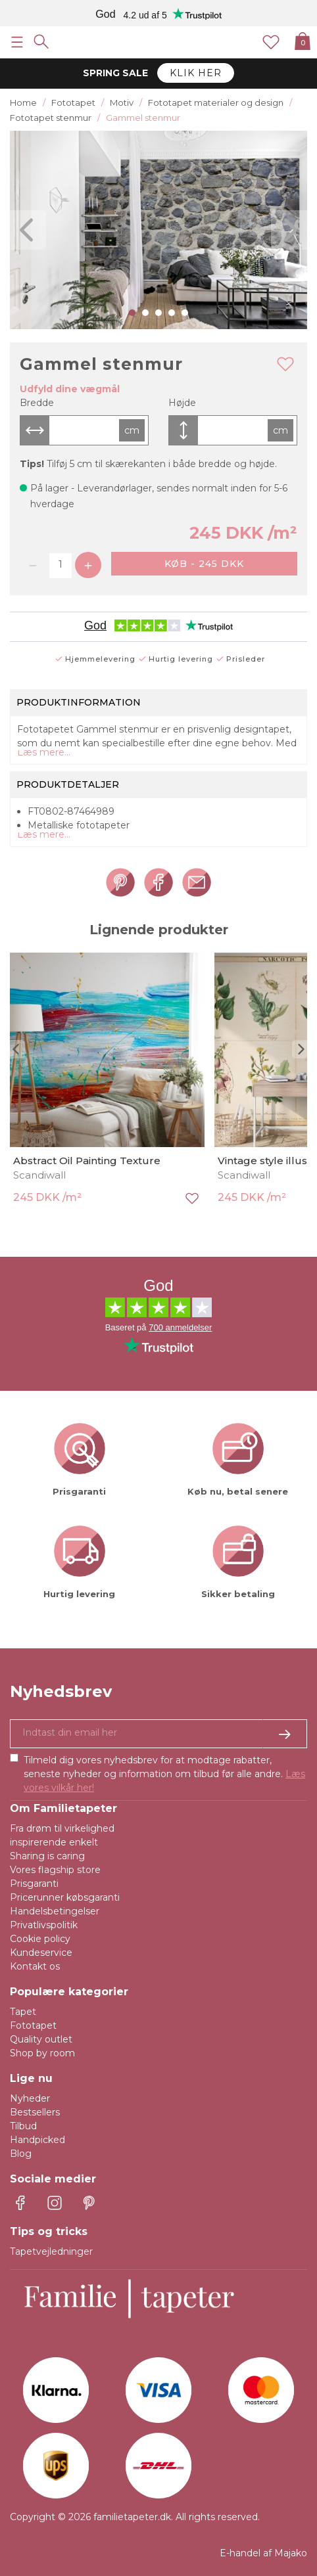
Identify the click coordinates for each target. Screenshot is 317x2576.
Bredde (37, 403)
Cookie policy (40, 1939)
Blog (21, 2153)
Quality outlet (41, 2039)
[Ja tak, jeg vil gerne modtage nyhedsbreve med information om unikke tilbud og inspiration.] (158, 1733)
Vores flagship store (55, 1870)
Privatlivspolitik (44, 1925)
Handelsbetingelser (54, 1911)
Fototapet (33, 2025)
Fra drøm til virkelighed (62, 1828)
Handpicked (37, 2140)
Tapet (23, 2012)
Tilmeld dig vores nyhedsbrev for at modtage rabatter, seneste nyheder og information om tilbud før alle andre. (164, 1774)
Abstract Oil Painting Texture (86, 1160)
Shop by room (42, 2053)
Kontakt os (35, 1966)
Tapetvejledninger (51, 2251)
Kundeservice (41, 1952)
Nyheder (30, 2098)
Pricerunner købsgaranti (65, 1897)
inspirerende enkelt (54, 1842)
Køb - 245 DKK (204, 564)
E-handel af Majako (263, 2553)
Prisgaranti (34, 1883)
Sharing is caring (47, 1856)
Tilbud (23, 2126)
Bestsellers (35, 2112)
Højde (182, 403)
